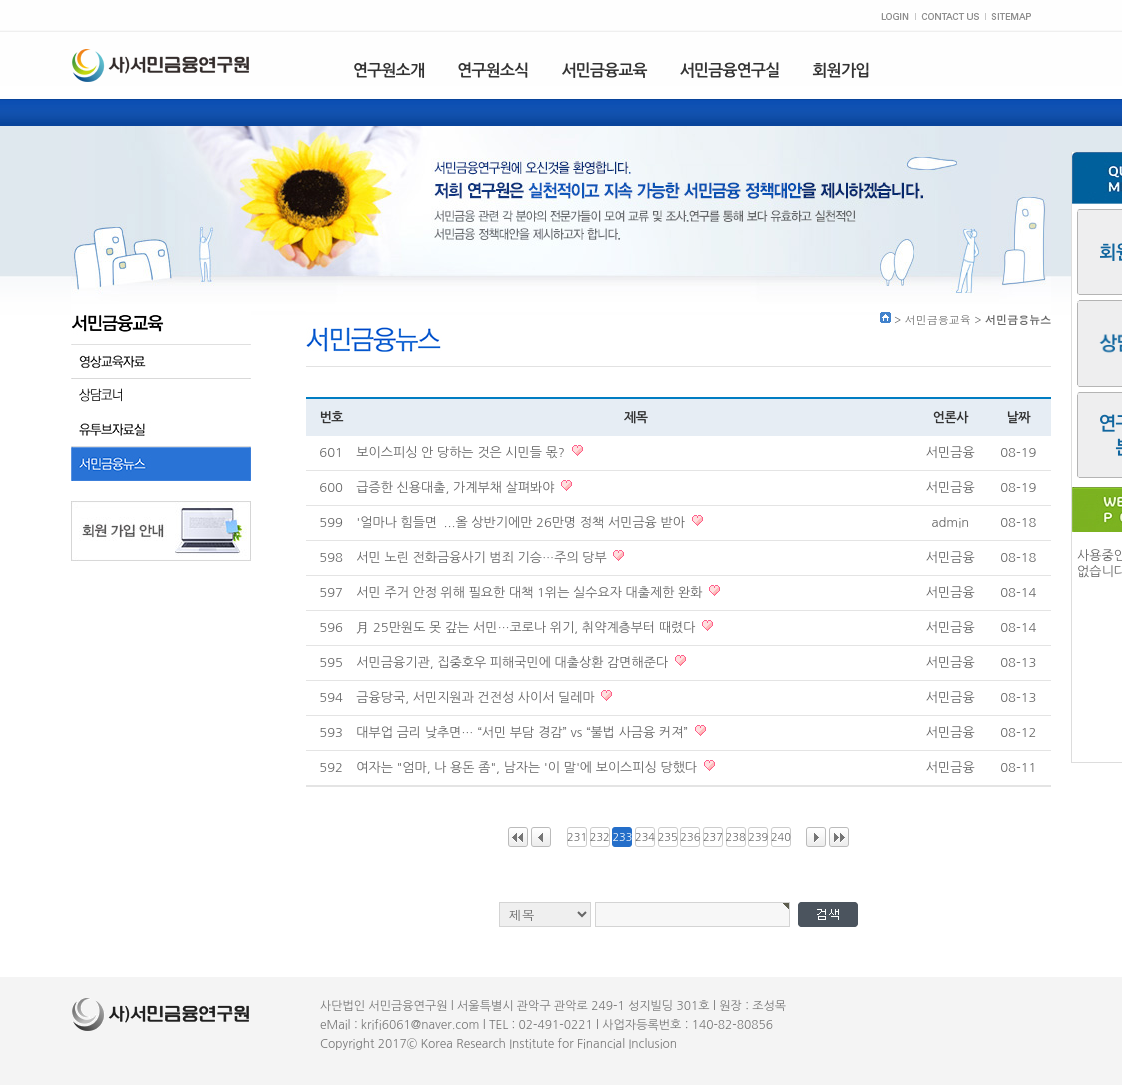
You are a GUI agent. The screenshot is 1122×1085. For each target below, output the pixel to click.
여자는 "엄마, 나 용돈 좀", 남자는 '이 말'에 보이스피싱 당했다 (528, 767)
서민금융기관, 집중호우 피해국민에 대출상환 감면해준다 (513, 662)
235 (668, 837)
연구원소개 (388, 70)
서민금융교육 (603, 70)
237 (713, 837)
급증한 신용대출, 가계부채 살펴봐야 (457, 487)
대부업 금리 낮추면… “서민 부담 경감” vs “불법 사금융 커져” (523, 732)
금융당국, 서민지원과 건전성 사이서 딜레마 (477, 697)
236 (690, 837)
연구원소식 (492, 70)
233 (622, 837)
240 (781, 837)
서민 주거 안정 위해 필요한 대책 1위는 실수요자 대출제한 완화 (531, 592)
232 (600, 837)
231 (577, 837)
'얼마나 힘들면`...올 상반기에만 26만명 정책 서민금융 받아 (522, 522)
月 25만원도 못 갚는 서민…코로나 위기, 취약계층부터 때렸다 (527, 627)
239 (758, 837)
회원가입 (841, 70)
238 (736, 837)
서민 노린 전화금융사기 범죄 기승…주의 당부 (483, 557)
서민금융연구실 (730, 70)
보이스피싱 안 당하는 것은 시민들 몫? (462, 452)
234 (645, 837)
